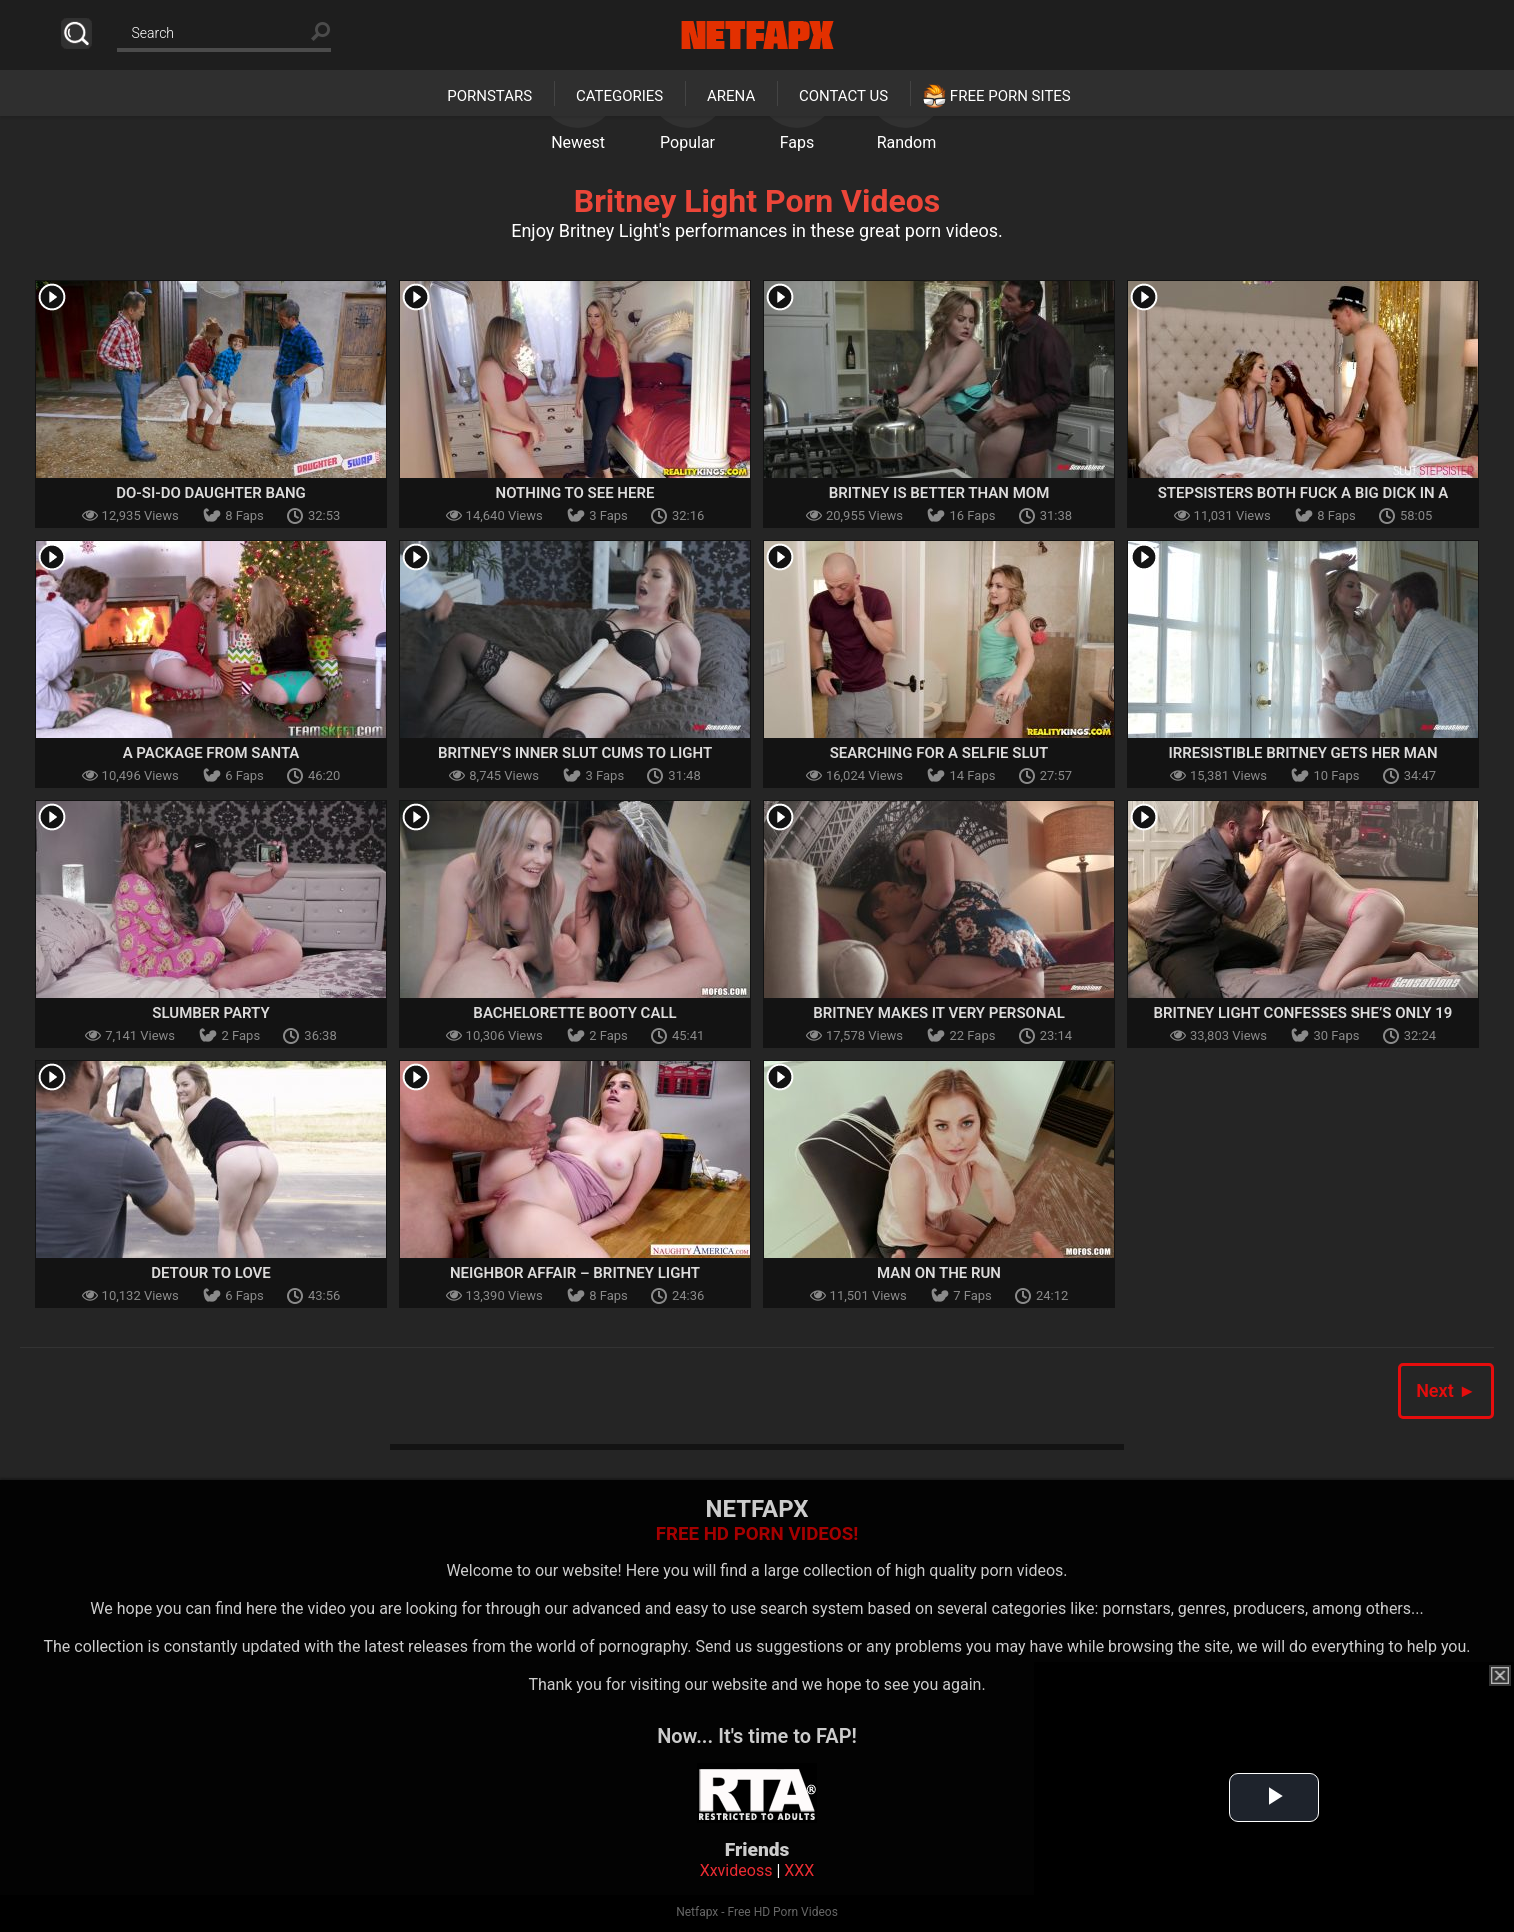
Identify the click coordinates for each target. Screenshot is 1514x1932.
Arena (731, 96)
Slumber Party (210, 1013)
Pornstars (489, 96)
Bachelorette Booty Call (574, 1013)
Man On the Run (939, 1273)
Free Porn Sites (1010, 96)
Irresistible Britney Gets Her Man (1302, 753)
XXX (799, 1870)
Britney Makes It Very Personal (939, 1013)
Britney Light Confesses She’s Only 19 (1303, 1013)
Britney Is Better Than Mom (939, 493)
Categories (619, 96)
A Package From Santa (211, 753)
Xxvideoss (736, 1870)
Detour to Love (211, 1273)
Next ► (1446, 1390)
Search (76, 33)
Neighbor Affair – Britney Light (575, 1273)
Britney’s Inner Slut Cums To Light (575, 753)
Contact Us (843, 96)
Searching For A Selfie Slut (939, 753)
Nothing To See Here (575, 493)
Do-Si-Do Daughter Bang (211, 493)
